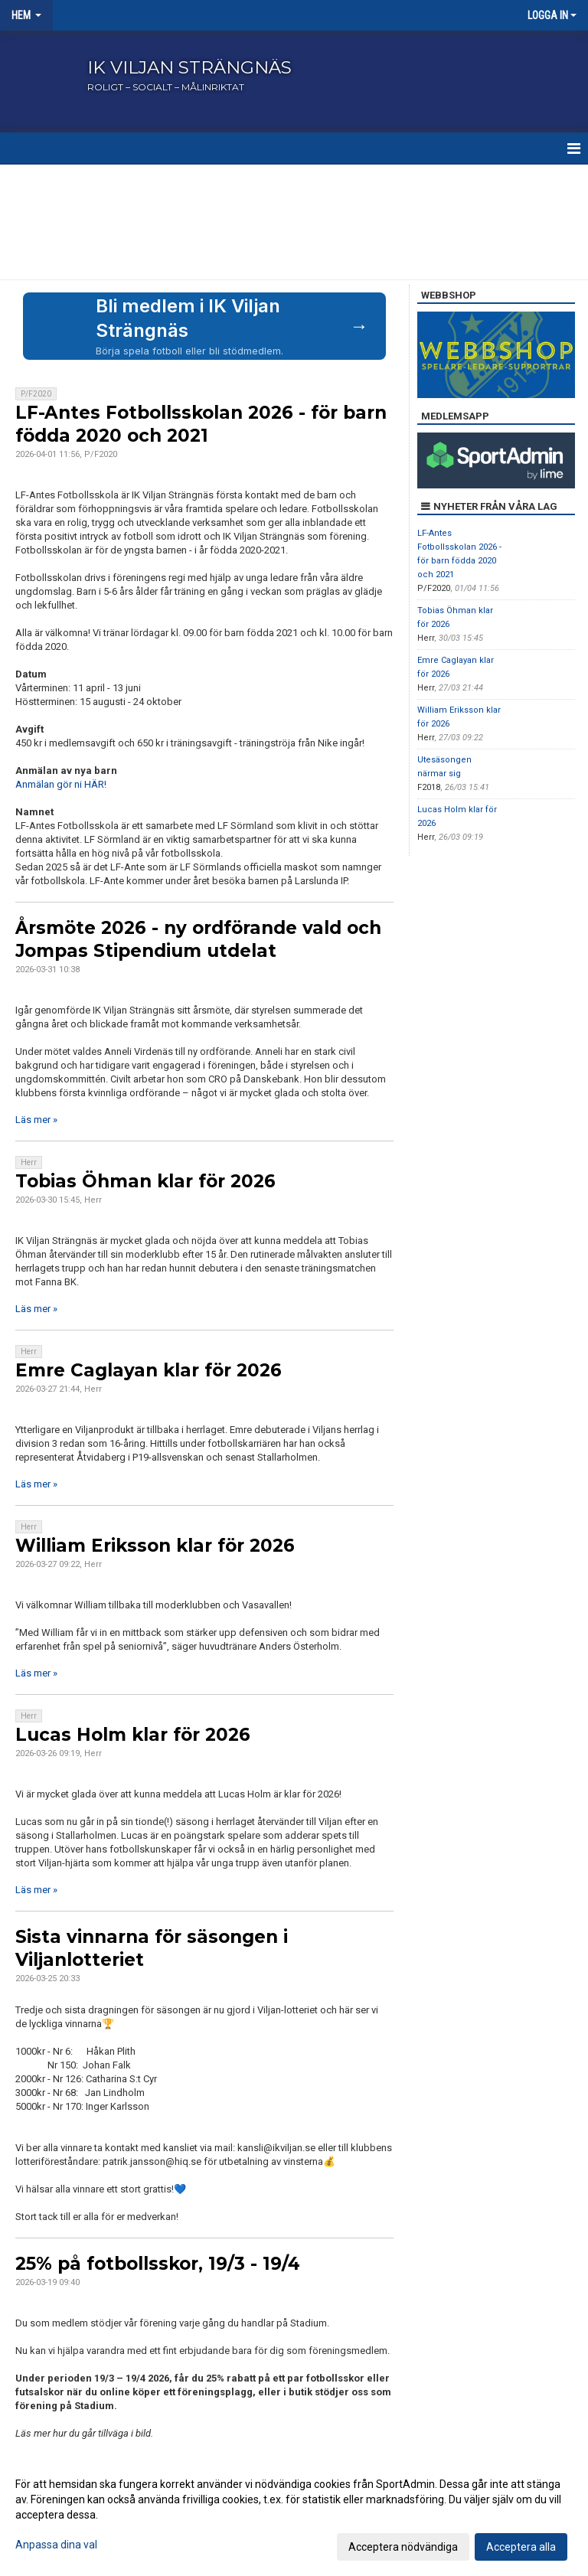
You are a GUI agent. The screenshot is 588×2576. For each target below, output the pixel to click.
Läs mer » (36, 1119)
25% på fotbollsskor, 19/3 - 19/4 (157, 2263)
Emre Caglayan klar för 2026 (148, 1370)
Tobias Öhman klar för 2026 (145, 1181)
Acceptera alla (521, 2547)
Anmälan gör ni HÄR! (60, 784)
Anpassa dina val (56, 2544)
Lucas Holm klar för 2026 (132, 1734)
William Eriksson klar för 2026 (155, 1545)
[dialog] (294, 2515)
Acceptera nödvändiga (403, 2547)
